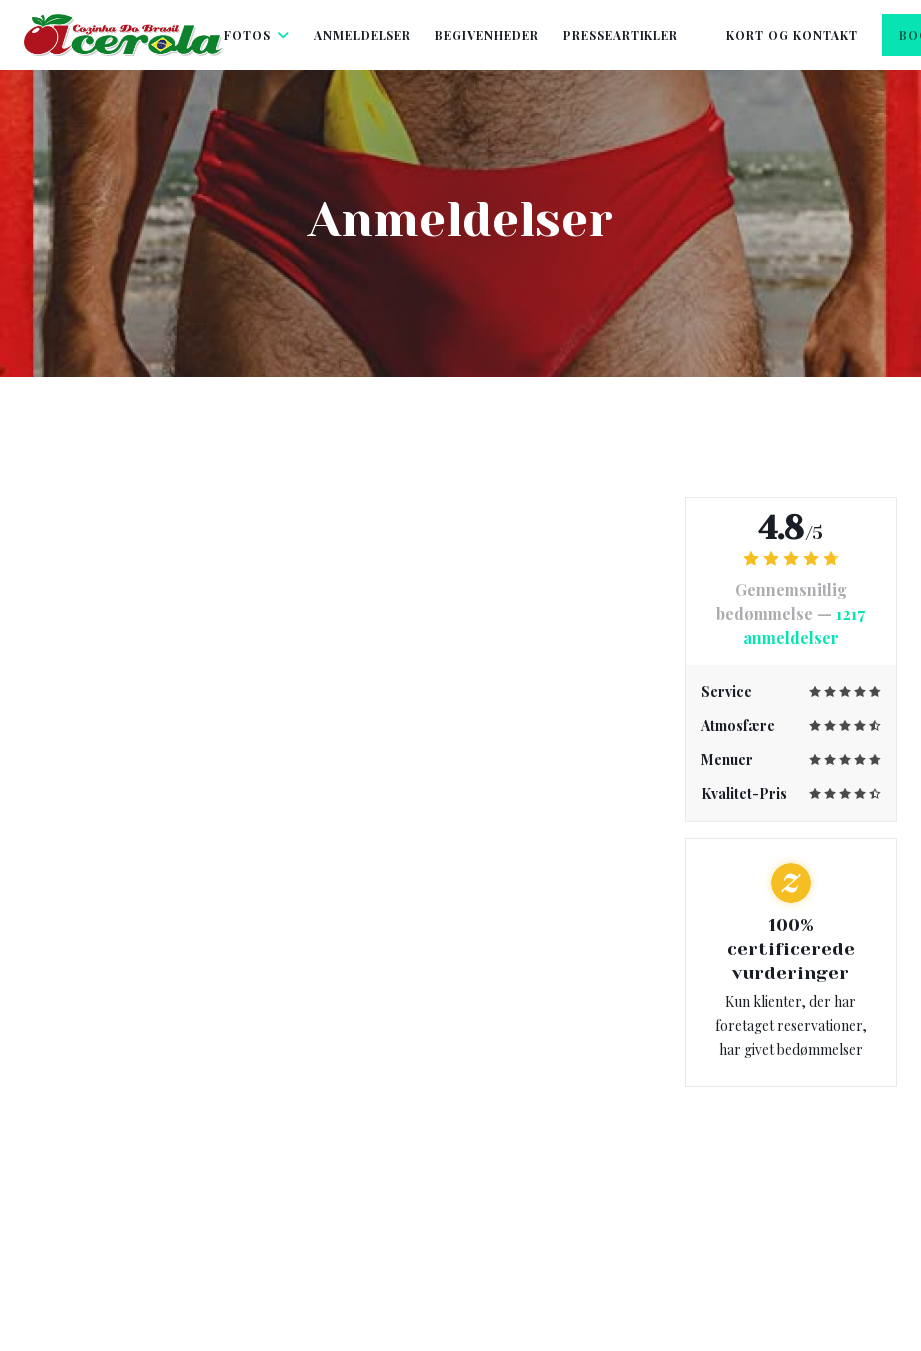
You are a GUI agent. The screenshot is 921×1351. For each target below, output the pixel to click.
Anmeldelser (363, 35)
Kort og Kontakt (791, 35)
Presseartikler (620, 35)
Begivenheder (487, 35)
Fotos (257, 35)
